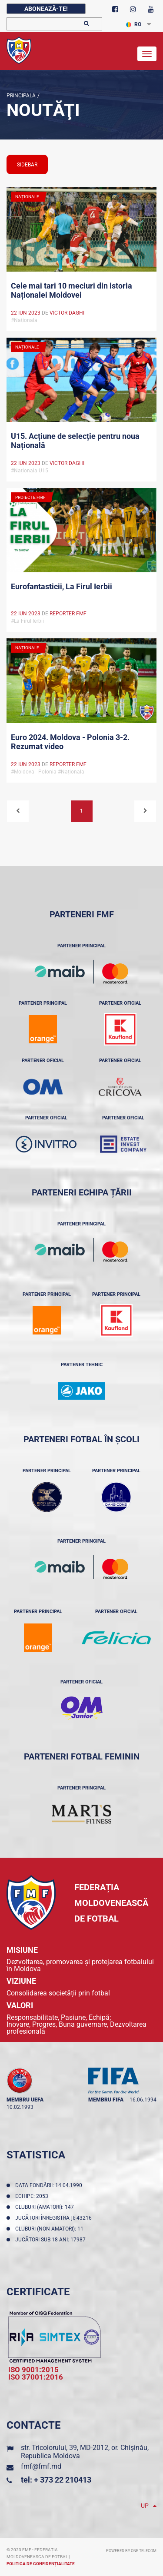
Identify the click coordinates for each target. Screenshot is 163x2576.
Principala (21, 96)
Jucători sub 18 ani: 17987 (51, 2240)
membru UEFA (25, 2100)
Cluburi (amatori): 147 (46, 2207)
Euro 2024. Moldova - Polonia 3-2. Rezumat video (70, 742)
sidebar (27, 165)
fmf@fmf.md (41, 2466)
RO (133, 24)
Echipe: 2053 (33, 2196)
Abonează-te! (46, 8)
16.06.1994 (143, 2100)
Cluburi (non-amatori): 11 (50, 2229)
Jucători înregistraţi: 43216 (54, 2218)
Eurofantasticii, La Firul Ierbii (61, 586)
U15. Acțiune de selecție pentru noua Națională (75, 441)
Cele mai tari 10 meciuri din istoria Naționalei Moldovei (71, 290)
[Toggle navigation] (146, 53)
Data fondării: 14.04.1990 (50, 2185)
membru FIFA (105, 2100)
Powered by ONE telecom (131, 2551)
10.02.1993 (20, 2107)
